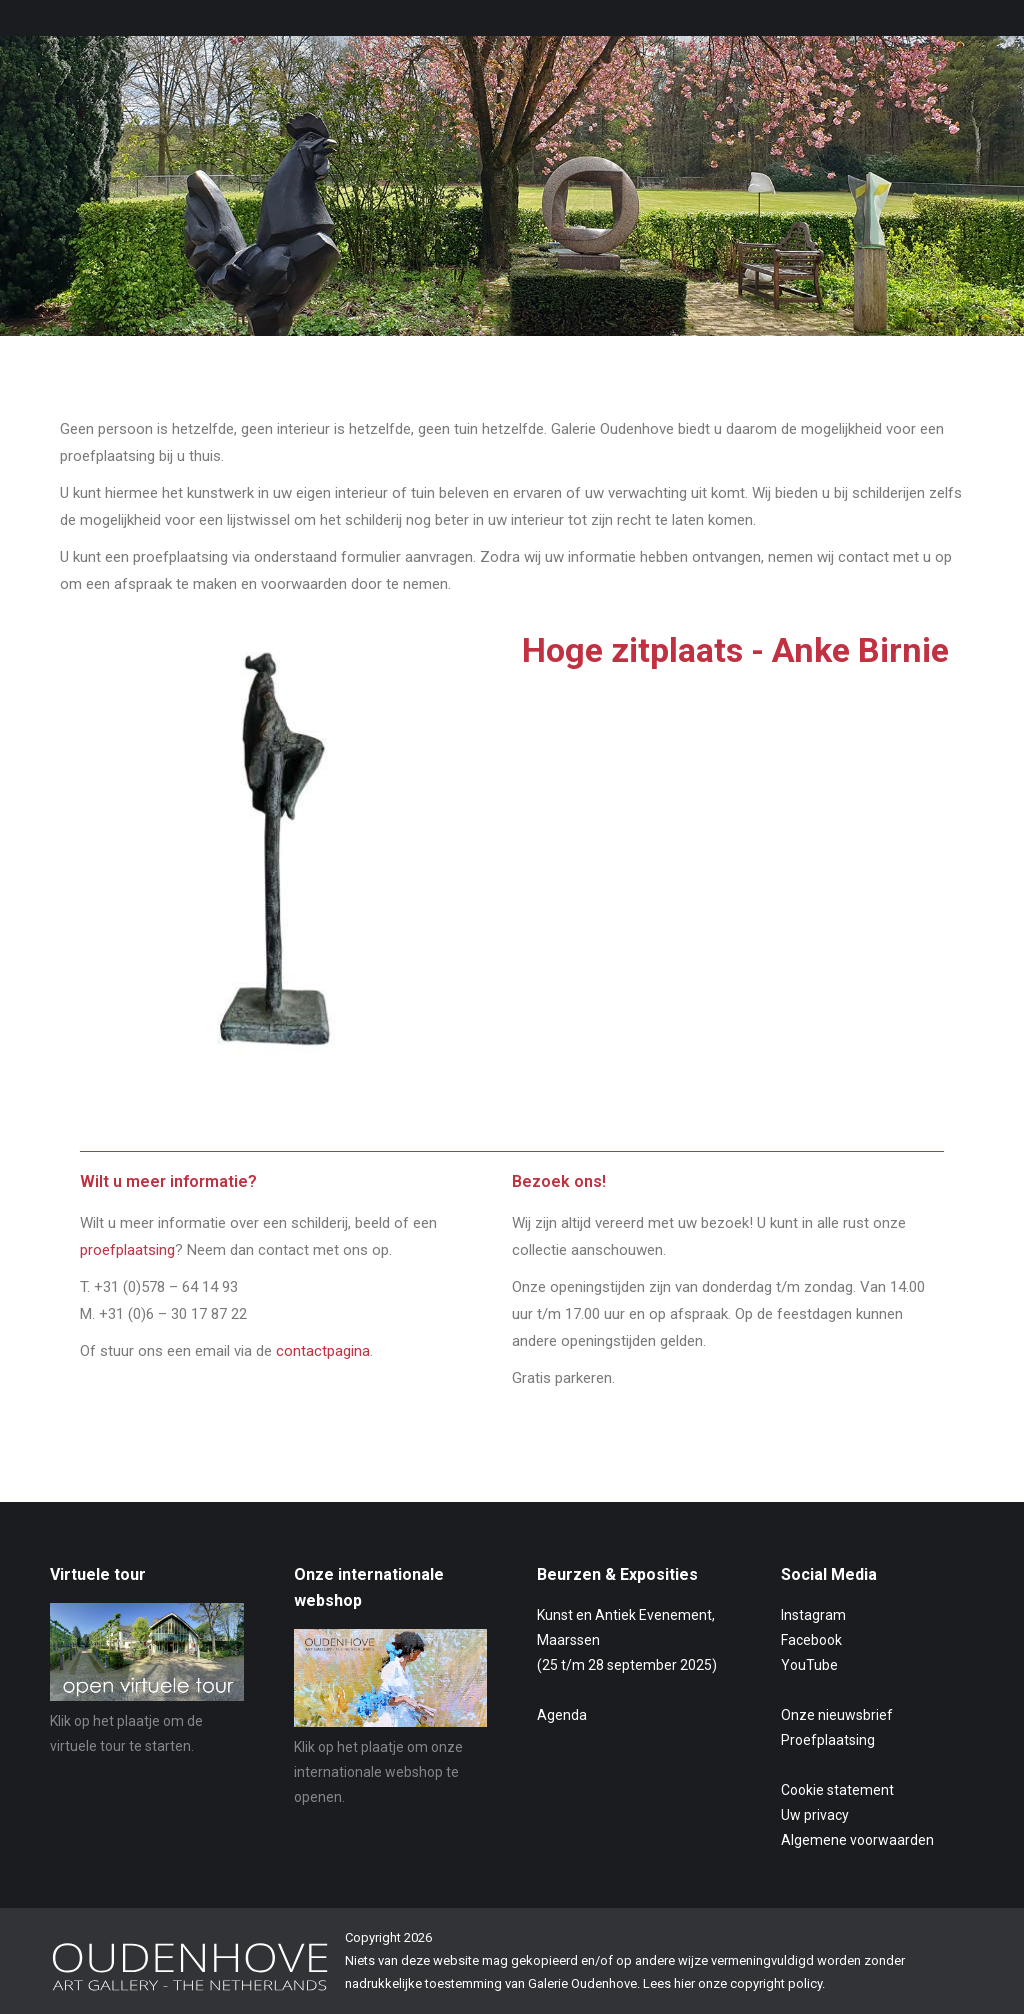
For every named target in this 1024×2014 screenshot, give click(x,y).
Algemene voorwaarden (857, 1840)
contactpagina (323, 1351)
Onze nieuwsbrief (837, 1715)
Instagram (813, 1615)
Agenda (562, 1715)
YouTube (809, 1665)
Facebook (811, 1640)
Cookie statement (837, 1790)
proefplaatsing (127, 1250)
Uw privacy (815, 1815)
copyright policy (776, 1983)
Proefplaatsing (828, 1740)
